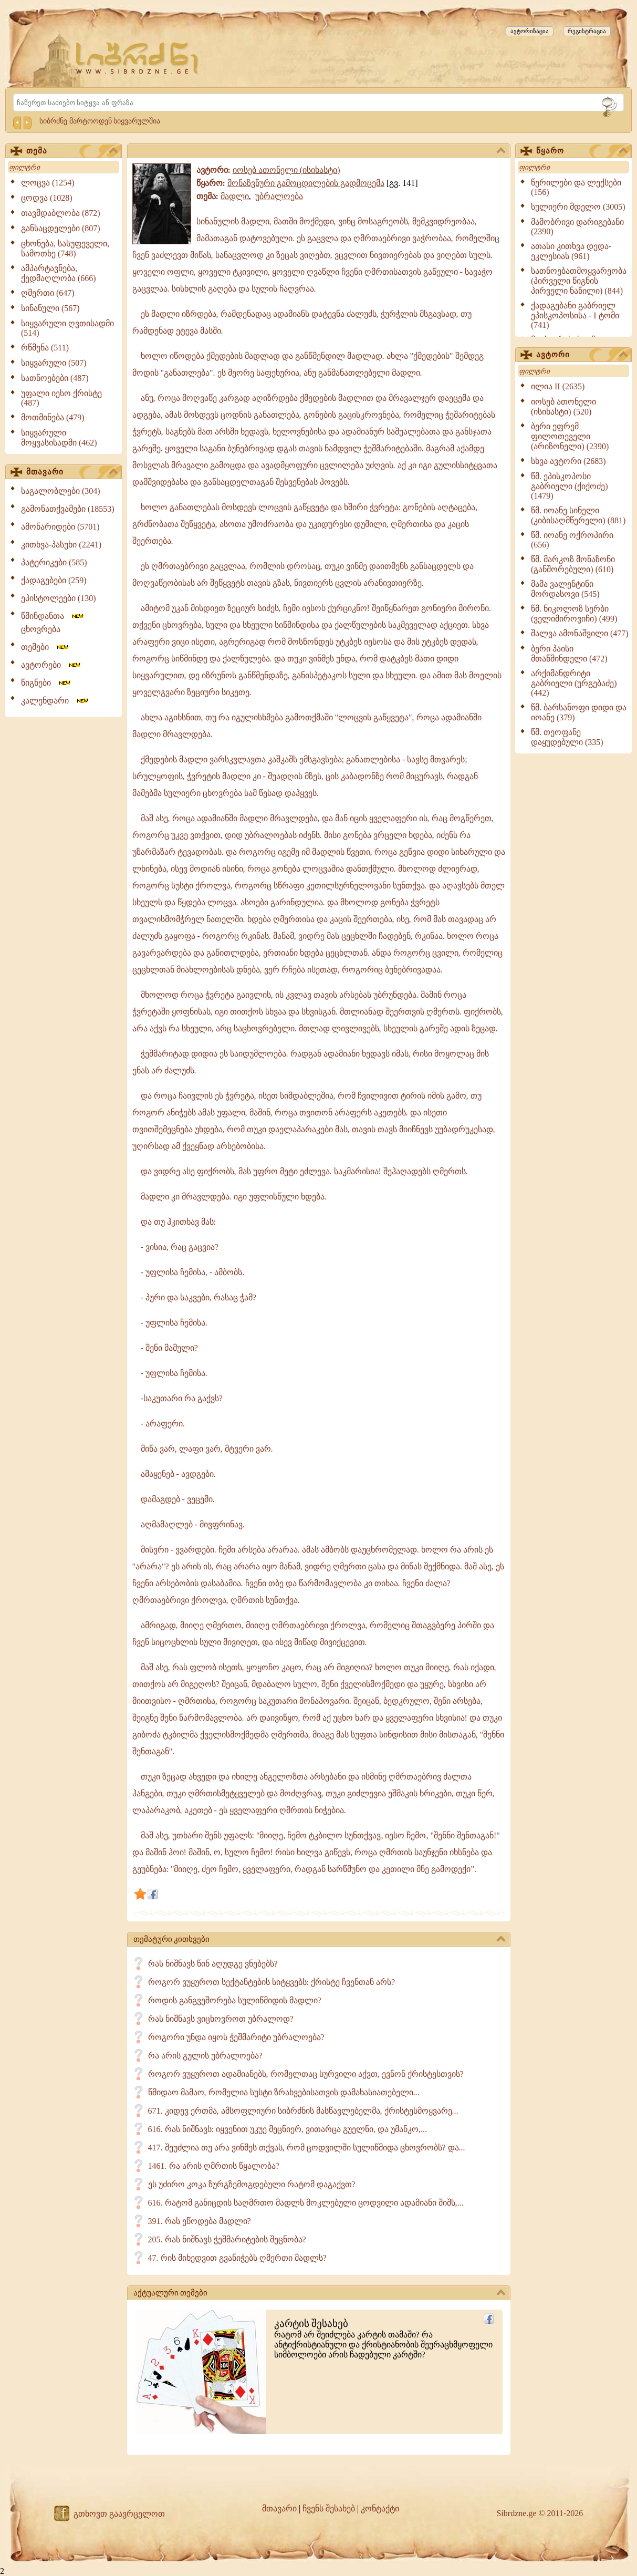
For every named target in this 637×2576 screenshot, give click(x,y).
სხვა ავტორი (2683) (568, 461)
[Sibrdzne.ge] (137, 58)
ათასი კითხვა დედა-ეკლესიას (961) (571, 251)
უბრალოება (279, 196)
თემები (45, 647)
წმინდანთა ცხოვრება (53, 623)
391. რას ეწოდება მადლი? (199, 2221)
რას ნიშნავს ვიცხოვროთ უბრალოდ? (221, 2018)
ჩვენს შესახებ (328, 2508)
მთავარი (72, 472)
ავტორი (582, 355)
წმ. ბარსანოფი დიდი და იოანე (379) (578, 712)
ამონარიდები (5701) (60, 526)
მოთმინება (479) (53, 417)
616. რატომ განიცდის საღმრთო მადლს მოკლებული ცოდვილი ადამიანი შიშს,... (306, 2202)
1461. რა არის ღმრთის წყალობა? (213, 2165)
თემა (72, 151)
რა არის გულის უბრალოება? (205, 2055)
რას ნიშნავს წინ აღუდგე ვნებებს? (213, 1963)
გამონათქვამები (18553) (67, 508)
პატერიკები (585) (54, 562)
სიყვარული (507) (54, 362)
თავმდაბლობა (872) (60, 213)
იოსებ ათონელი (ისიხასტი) (286, 169)
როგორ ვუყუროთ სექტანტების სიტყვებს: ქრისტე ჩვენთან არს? (271, 1982)
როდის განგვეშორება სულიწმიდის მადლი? (234, 2000)
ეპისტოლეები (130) (58, 598)
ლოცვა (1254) (48, 182)
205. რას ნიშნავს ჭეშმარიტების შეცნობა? (227, 2239)
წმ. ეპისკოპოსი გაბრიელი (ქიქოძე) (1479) (569, 486)
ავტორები (51, 664)
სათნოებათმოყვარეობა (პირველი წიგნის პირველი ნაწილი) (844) (578, 280)
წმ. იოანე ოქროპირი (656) (572, 540)
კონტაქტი (380, 2508)
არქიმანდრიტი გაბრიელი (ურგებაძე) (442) (574, 683)
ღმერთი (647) (48, 292)
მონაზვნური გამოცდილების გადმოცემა (305, 183)
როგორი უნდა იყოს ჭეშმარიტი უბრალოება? (236, 2037)
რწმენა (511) (45, 347)
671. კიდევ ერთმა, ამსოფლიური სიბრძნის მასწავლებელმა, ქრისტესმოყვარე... (303, 2110)
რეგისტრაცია (587, 31)
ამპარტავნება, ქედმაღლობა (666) (58, 273)
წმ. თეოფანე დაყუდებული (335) (567, 737)
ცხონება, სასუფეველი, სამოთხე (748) (65, 248)
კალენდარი (55, 700)
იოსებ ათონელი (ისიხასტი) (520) (563, 406)
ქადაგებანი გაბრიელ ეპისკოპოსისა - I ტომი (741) (575, 315)
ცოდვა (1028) (46, 197)
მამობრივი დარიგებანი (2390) (577, 227)
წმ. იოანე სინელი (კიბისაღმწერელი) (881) (578, 515)
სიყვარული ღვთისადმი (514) (67, 328)
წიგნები (46, 682)
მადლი (235, 196)
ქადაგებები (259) (54, 580)
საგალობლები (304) (60, 491)
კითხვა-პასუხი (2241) (61, 544)
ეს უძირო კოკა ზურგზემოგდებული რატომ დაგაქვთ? (252, 2184)
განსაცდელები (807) (60, 228)
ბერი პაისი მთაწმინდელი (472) (569, 653)
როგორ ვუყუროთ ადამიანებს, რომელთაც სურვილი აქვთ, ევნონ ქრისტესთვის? (306, 2074)
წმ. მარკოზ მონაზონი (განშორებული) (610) (573, 564)
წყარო (582, 151)
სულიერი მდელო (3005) (578, 206)
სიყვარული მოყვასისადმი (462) (59, 437)
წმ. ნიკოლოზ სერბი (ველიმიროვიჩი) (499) (574, 613)
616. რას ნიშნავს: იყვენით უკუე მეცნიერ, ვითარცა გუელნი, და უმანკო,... (287, 2129)
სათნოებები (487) (55, 378)
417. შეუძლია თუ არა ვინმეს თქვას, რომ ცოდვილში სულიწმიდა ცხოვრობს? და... (306, 2147)
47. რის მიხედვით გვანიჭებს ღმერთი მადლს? (237, 2257)
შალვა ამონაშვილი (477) (580, 633)
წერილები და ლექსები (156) (576, 187)
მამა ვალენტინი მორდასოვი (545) (565, 589)
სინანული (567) (50, 308)
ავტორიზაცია (529, 31)
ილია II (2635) (557, 386)
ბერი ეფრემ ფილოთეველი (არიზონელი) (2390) (570, 436)
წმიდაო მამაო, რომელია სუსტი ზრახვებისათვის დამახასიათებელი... (284, 2092)
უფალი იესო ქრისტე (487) (61, 398)
